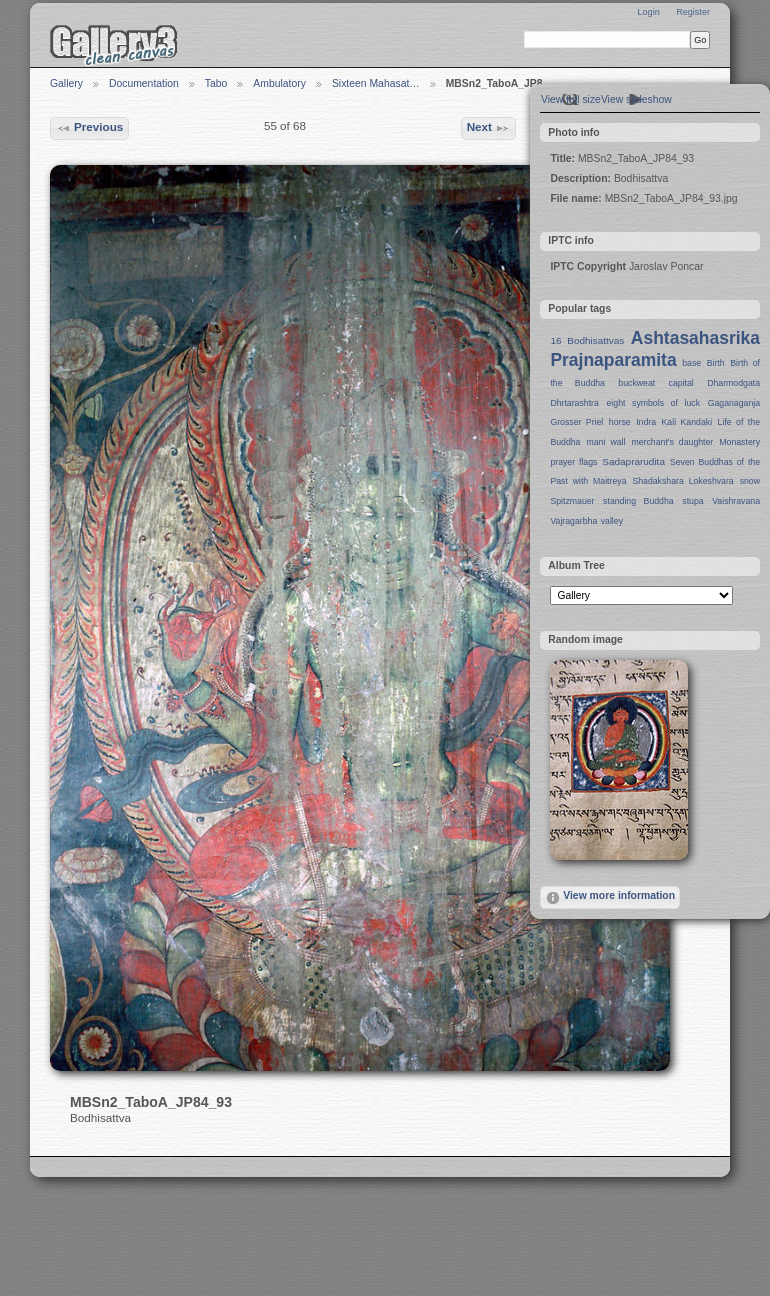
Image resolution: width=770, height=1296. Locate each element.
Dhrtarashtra (574, 403)
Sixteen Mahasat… (376, 83)
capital (681, 383)
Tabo (216, 83)
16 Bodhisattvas (587, 340)
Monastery (739, 442)
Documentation (144, 83)
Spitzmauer (572, 501)
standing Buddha (638, 501)
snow (750, 481)
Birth (716, 363)
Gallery (66, 83)
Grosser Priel (576, 422)
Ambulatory (279, 83)
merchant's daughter (672, 442)
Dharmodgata (733, 383)
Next (489, 128)
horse (620, 422)
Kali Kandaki (687, 422)
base (691, 363)
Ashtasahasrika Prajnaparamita (655, 349)
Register (693, 12)
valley (612, 521)
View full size (571, 99)
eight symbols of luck (653, 403)
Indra (646, 422)
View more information (610, 898)
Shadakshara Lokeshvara (682, 481)
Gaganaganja (734, 403)
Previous (90, 128)
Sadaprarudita (633, 461)
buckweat (636, 383)
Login (648, 12)
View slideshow (636, 99)
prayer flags (573, 462)
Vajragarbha (573, 521)
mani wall (606, 442)
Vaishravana (736, 501)
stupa (692, 501)
